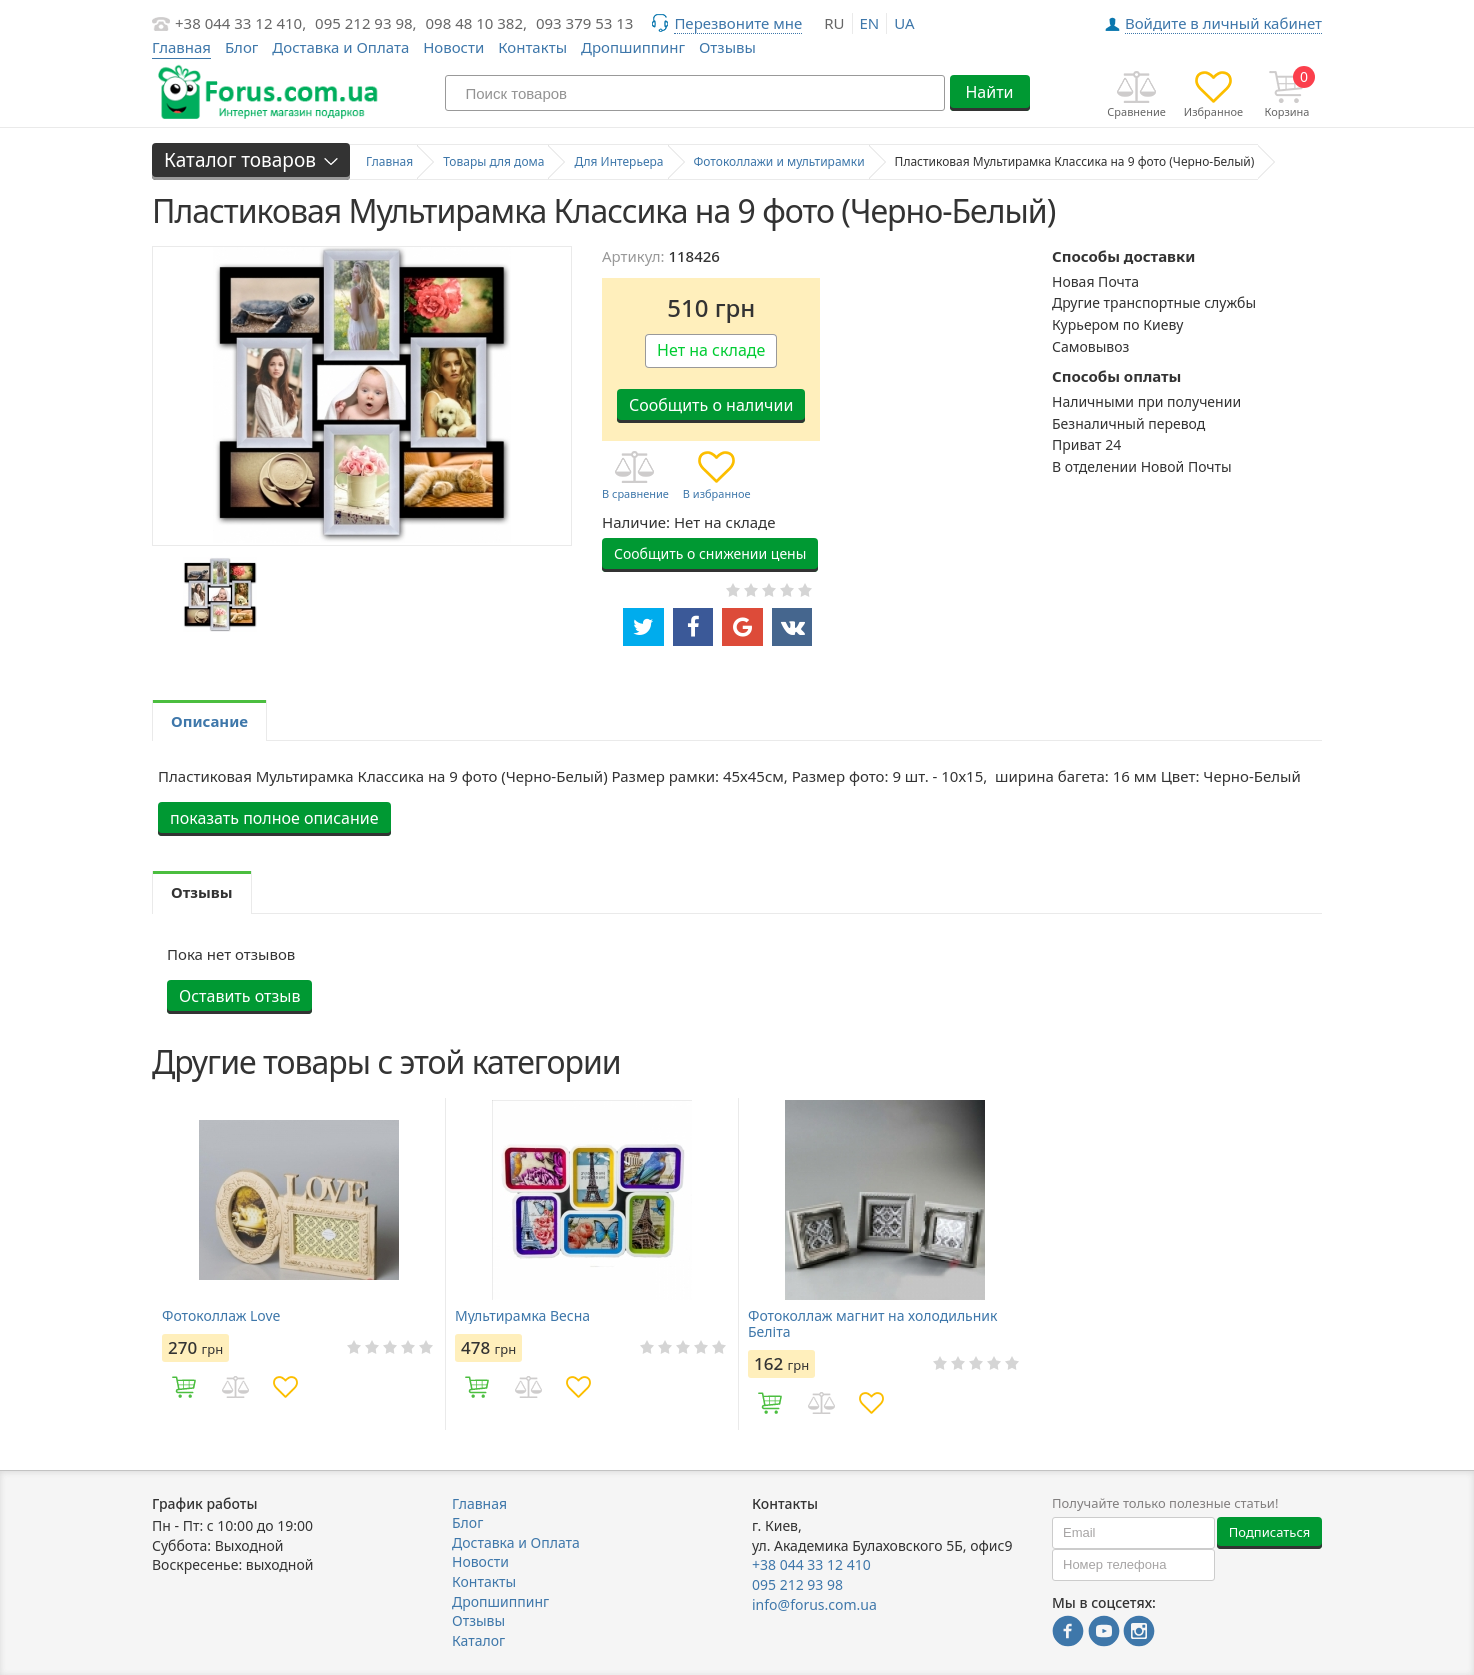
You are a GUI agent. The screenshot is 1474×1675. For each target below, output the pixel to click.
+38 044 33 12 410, (240, 23)
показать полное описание (274, 818)
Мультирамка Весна (522, 1316)
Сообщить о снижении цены (710, 553)
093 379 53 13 (585, 23)
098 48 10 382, (477, 23)
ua (904, 23)
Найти (989, 92)
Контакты (532, 47)
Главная (479, 1503)
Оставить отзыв (239, 996)
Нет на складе (711, 350)
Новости (453, 47)
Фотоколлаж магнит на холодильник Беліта (872, 1324)
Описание (209, 721)
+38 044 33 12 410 (811, 1564)
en (870, 23)
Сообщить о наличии (711, 405)
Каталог (478, 1640)
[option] (219, 594)
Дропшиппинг (633, 47)
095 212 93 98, (366, 23)
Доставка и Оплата (340, 47)
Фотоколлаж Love (221, 1316)
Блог (242, 47)
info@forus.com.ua (814, 1604)
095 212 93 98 (797, 1584)
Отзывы (727, 47)
